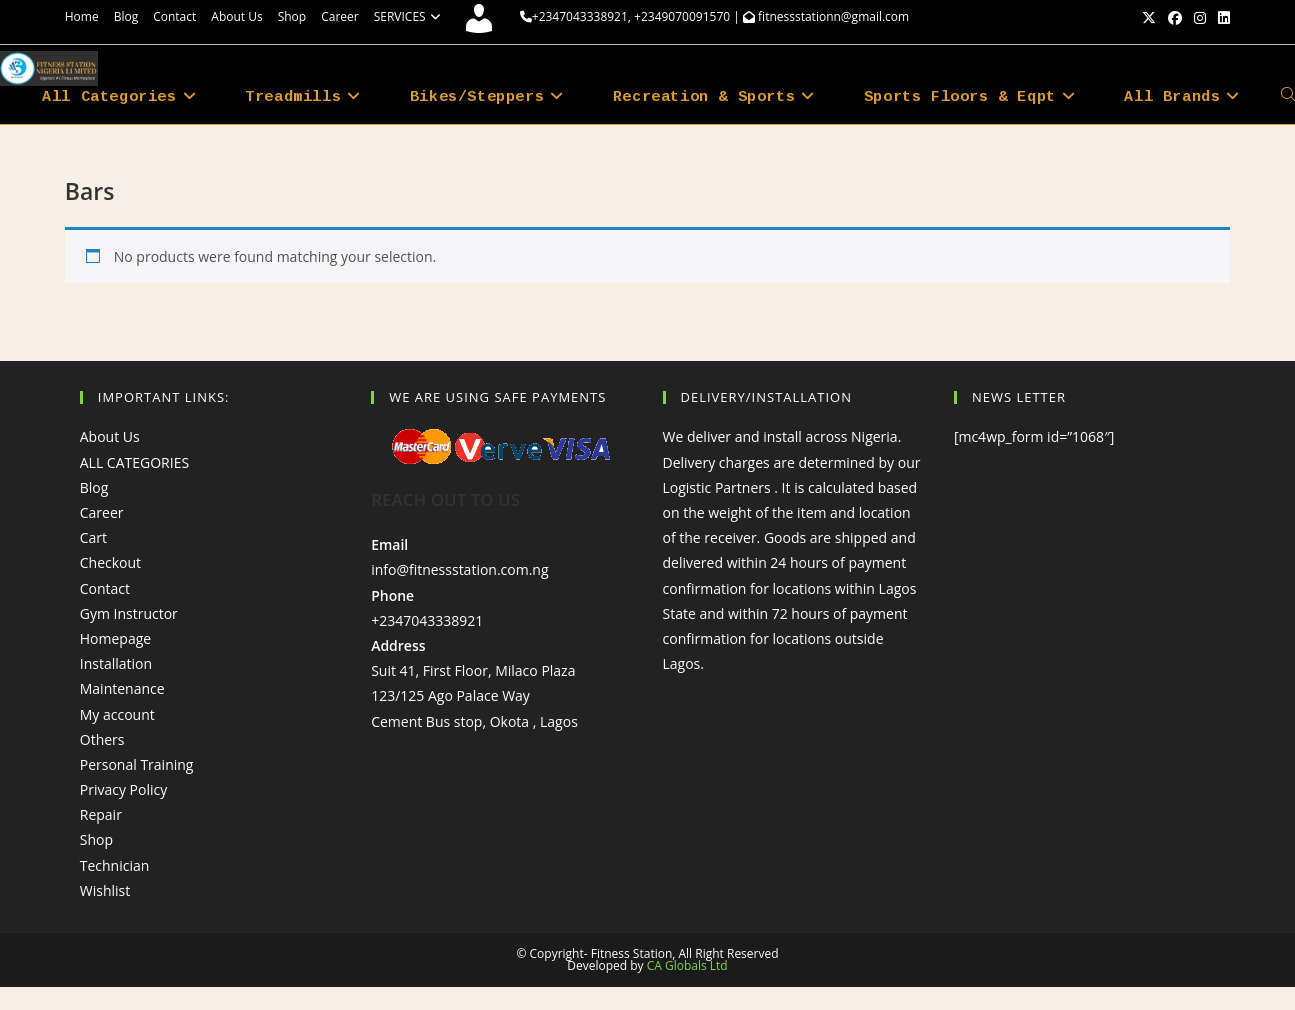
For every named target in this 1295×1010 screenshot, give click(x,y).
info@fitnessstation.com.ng (459, 569)
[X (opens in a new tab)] (1149, 18)
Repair (101, 814)
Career (340, 16)
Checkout (110, 562)
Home (82, 16)
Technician (115, 865)
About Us (236, 16)
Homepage (115, 638)
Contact (174, 16)
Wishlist (105, 890)
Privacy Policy (123, 789)
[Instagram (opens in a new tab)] (1200, 18)
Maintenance (122, 688)
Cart (93, 537)
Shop (292, 16)
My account (117, 714)
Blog (126, 16)
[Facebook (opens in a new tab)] (1175, 18)
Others (102, 739)
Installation (116, 663)
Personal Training (137, 764)
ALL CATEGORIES (134, 462)
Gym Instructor (129, 613)
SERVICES (410, 16)
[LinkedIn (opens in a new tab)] (1221, 18)
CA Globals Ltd (687, 965)
